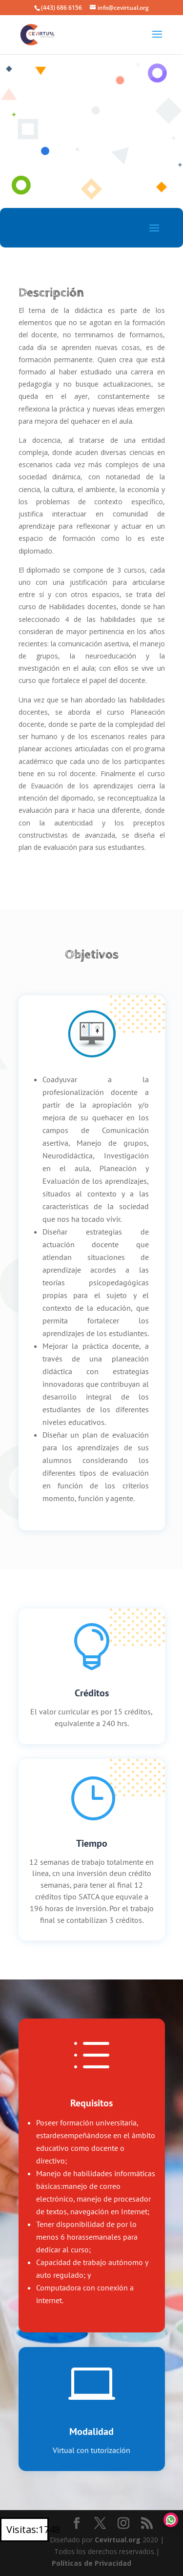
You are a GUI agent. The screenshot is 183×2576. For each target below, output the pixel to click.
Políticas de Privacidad (91, 2563)
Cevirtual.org (118, 2539)
